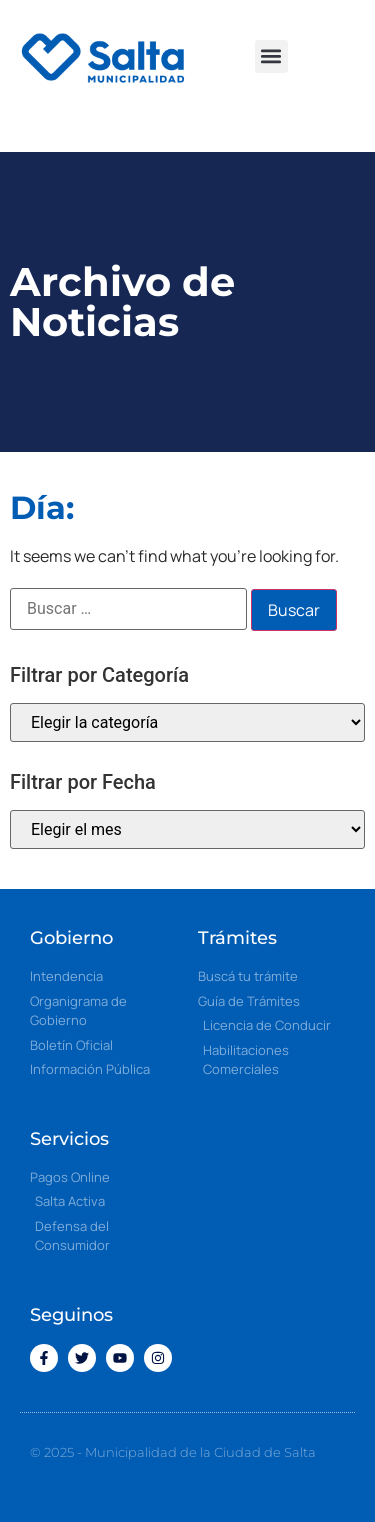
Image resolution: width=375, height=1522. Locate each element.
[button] (271, 56)
